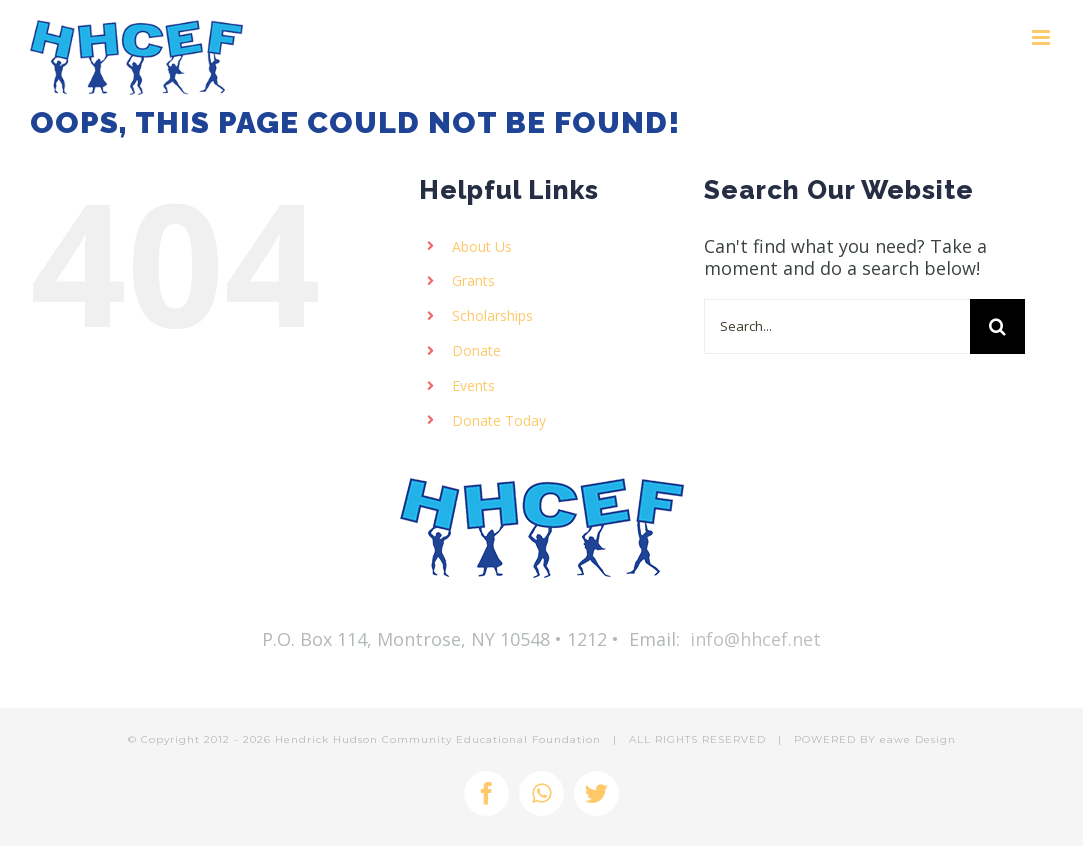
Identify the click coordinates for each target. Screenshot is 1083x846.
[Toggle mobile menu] (1042, 37)
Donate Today (499, 420)
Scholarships (492, 315)
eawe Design (918, 739)
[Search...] (837, 326)
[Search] (997, 326)
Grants (473, 280)
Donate (476, 350)
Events (473, 385)
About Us (482, 246)
